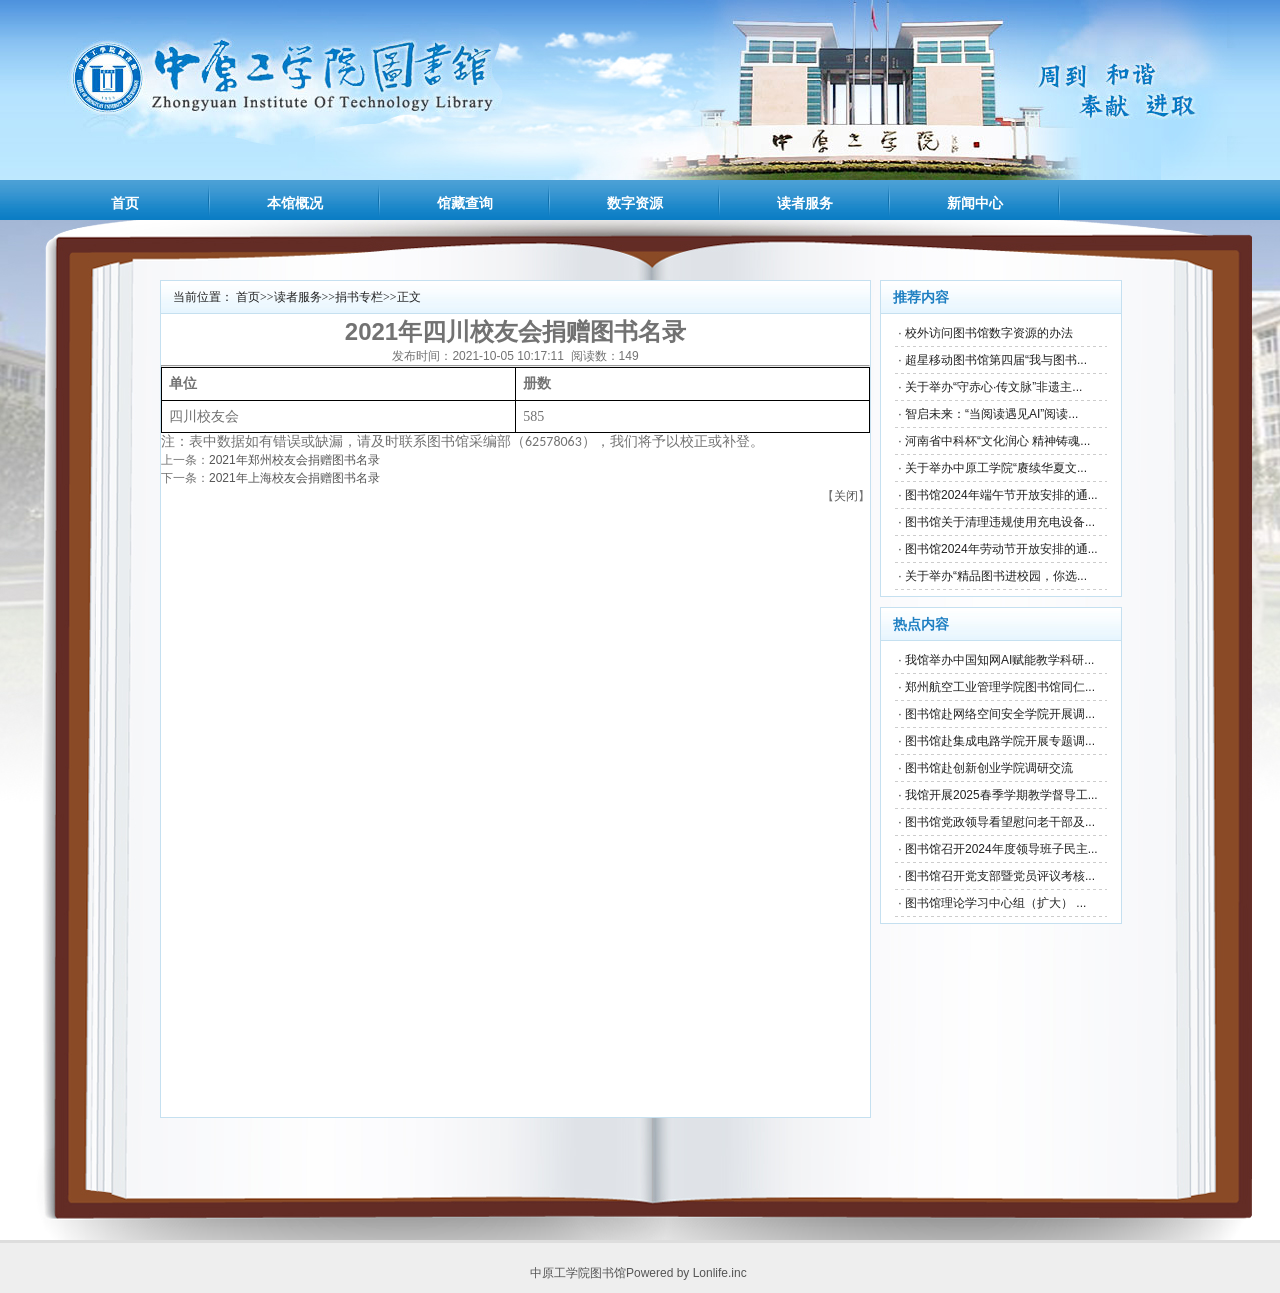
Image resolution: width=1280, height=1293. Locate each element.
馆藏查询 (465, 203)
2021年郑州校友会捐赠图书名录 (294, 460)
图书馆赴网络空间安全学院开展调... (1000, 714)
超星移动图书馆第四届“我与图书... (996, 360)
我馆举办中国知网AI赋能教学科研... (999, 660)
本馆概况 (295, 203)
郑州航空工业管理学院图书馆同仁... (1000, 687)
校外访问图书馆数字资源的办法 (989, 333)
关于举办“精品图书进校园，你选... (996, 576)
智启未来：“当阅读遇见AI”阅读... (991, 414)
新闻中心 (975, 203)
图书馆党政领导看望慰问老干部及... (1000, 822)
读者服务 (805, 203)
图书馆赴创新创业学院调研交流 (989, 768)
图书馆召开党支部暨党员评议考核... (1000, 876)
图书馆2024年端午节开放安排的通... (1001, 495)
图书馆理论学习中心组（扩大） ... (995, 903)
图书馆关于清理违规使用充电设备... (1000, 522)
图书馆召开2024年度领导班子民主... (1001, 849)
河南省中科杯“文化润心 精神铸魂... (997, 441)
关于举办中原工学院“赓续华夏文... (996, 468)
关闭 (846, 496)
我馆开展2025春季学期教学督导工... (1001, 795)
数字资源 (635, 203)
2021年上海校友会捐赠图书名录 (294, 478)
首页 (125, 203)
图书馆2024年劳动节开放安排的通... (1001, 549)
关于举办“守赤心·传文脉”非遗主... (993, 387)
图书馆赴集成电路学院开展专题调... (1000, 741)
